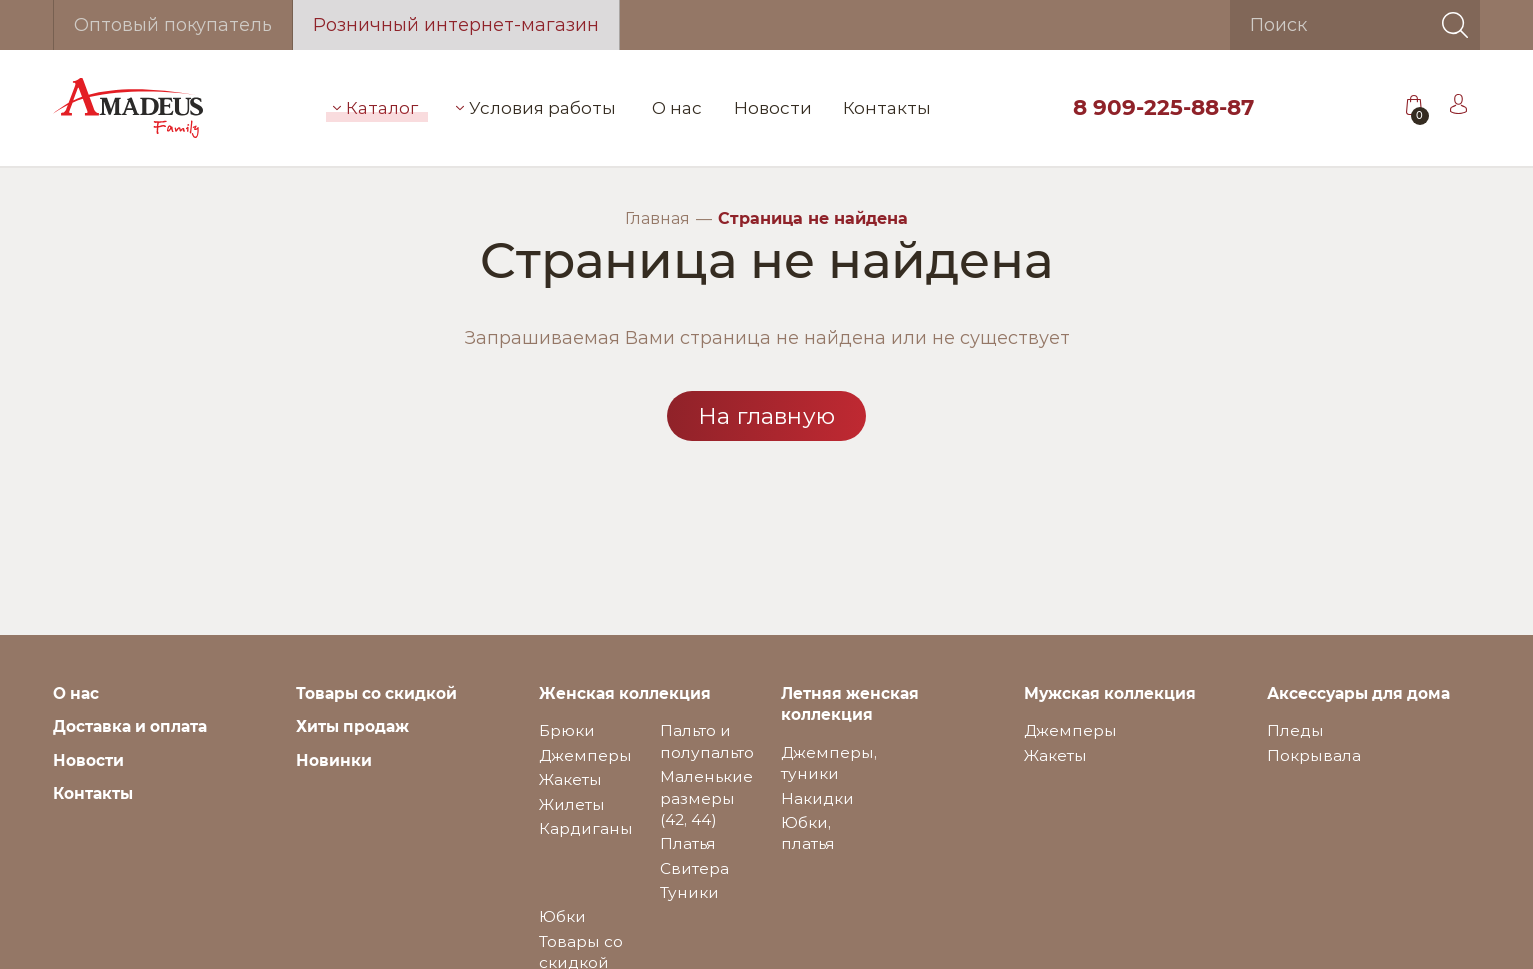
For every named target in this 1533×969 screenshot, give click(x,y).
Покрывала (1314, 755)
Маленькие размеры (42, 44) (706, 798)
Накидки (817, 798)
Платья (688, 843)
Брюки (567, 730)
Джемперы (585, 755)
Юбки (562, 916)
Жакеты (570, 779)
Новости (88, 760)
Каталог (375, 108)
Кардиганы (586, 828)
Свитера (694, 868)
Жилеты (572, 804)
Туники (689, 892)
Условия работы (536, 108)
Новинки (334, 760)
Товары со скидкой (376, 693)
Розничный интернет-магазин (456, 25)
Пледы (1295, 730)
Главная (657, 218)
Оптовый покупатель (173, 25)
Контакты (93, 793)
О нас (76, 693)
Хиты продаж (352, 726)
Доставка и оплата (130, 726)
